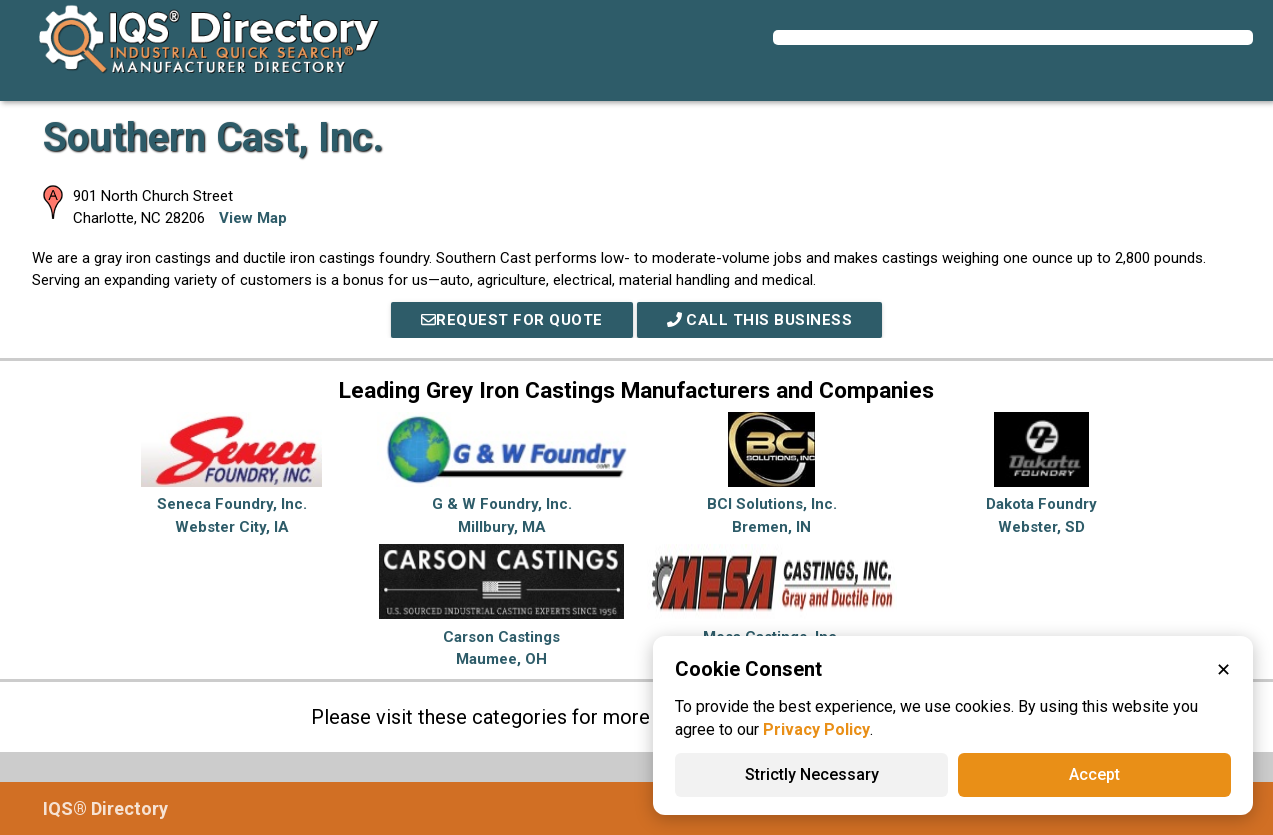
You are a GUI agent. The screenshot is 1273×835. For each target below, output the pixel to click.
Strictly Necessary (812, 774)
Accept (1094, 774)
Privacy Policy (816, 729)
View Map (253, 218)
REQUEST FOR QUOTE (512, 320)
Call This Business (760, 320)
